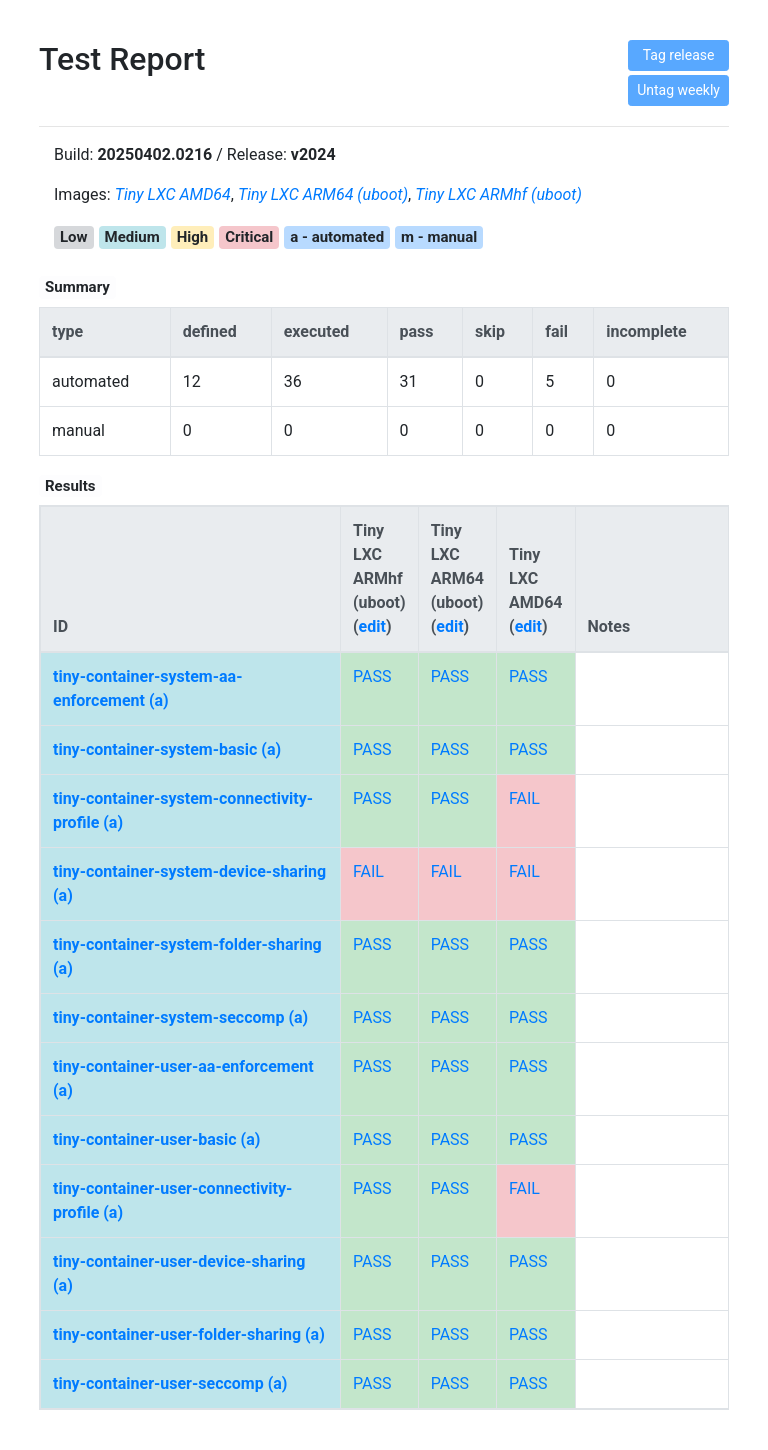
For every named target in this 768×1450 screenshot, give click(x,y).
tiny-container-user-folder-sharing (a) (189, 1334)
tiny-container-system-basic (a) (167, 749)
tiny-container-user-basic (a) (156, 1139)
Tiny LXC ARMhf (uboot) (498, 194)
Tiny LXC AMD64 (173, 194)
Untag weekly (678, 90)
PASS (372, 676)
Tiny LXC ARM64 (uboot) (323, 194)
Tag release (679, 55)
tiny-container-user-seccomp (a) (170, 1383)
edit (372, 626)
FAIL (524, 798)
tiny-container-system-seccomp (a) (180, 1017)
